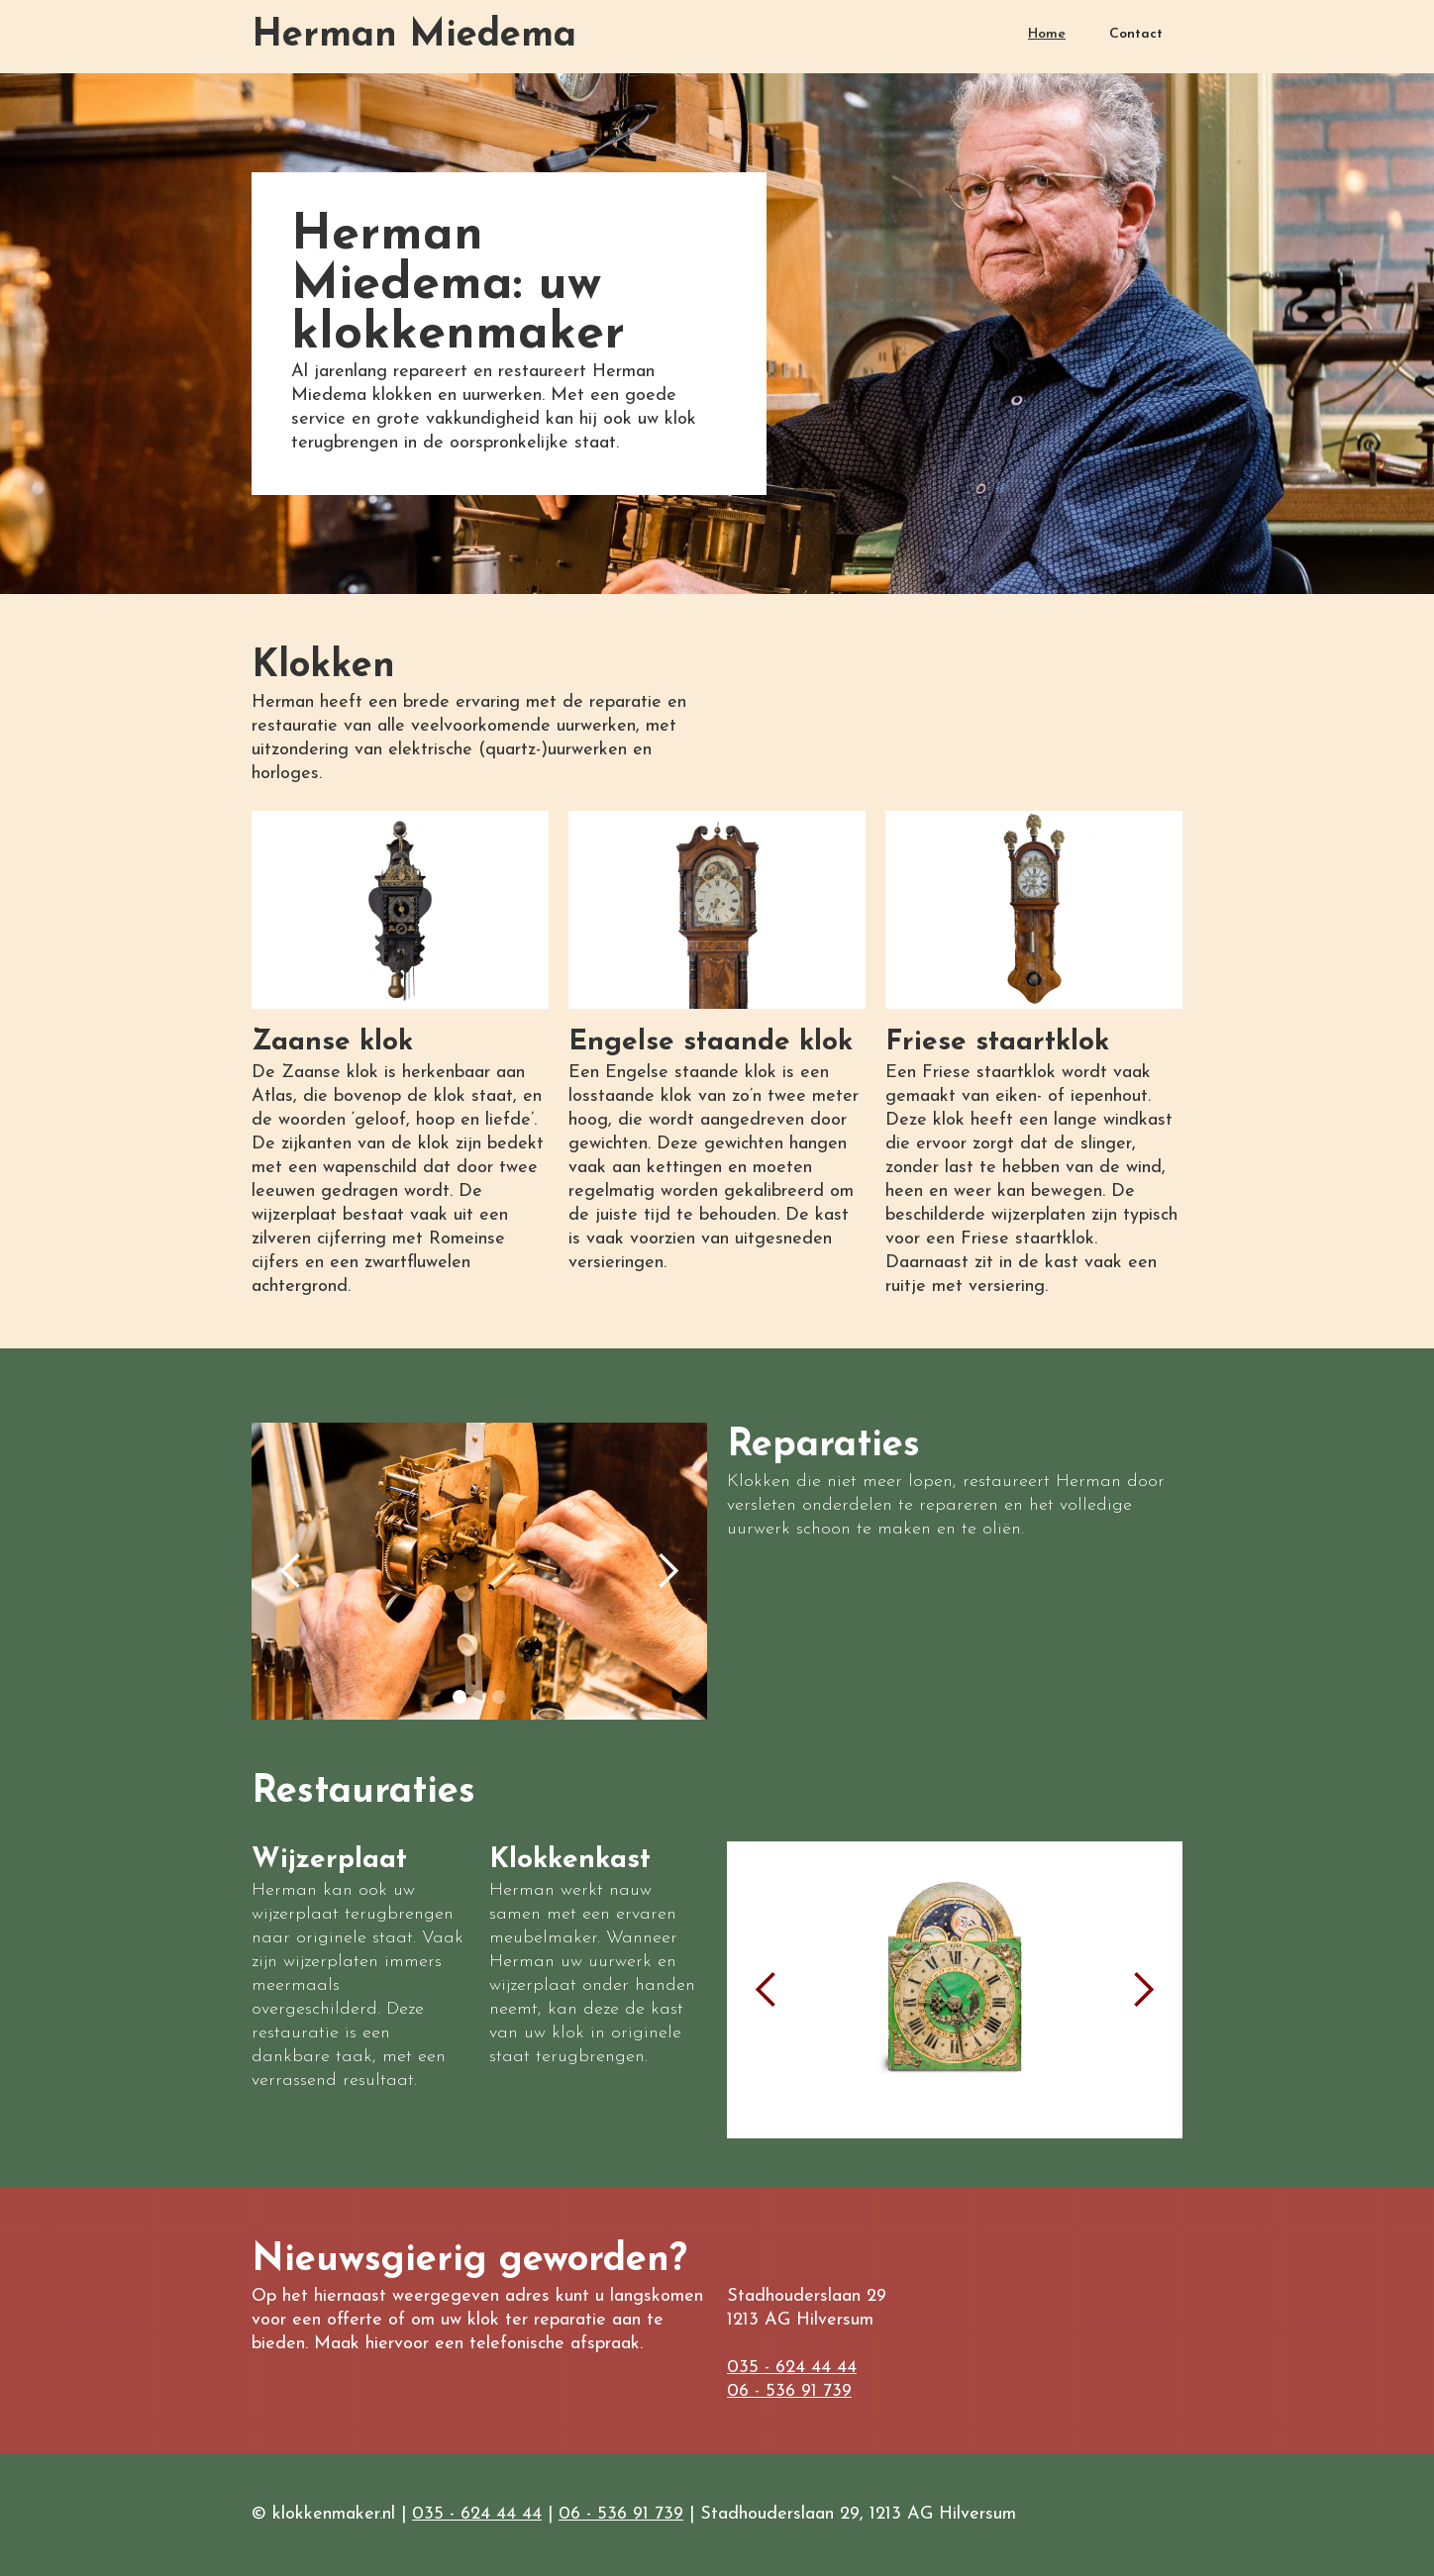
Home (1047, 34)
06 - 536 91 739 (789, 2391)
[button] (291, 1571)
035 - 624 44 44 (792, 2367)
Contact (1136, 34)
